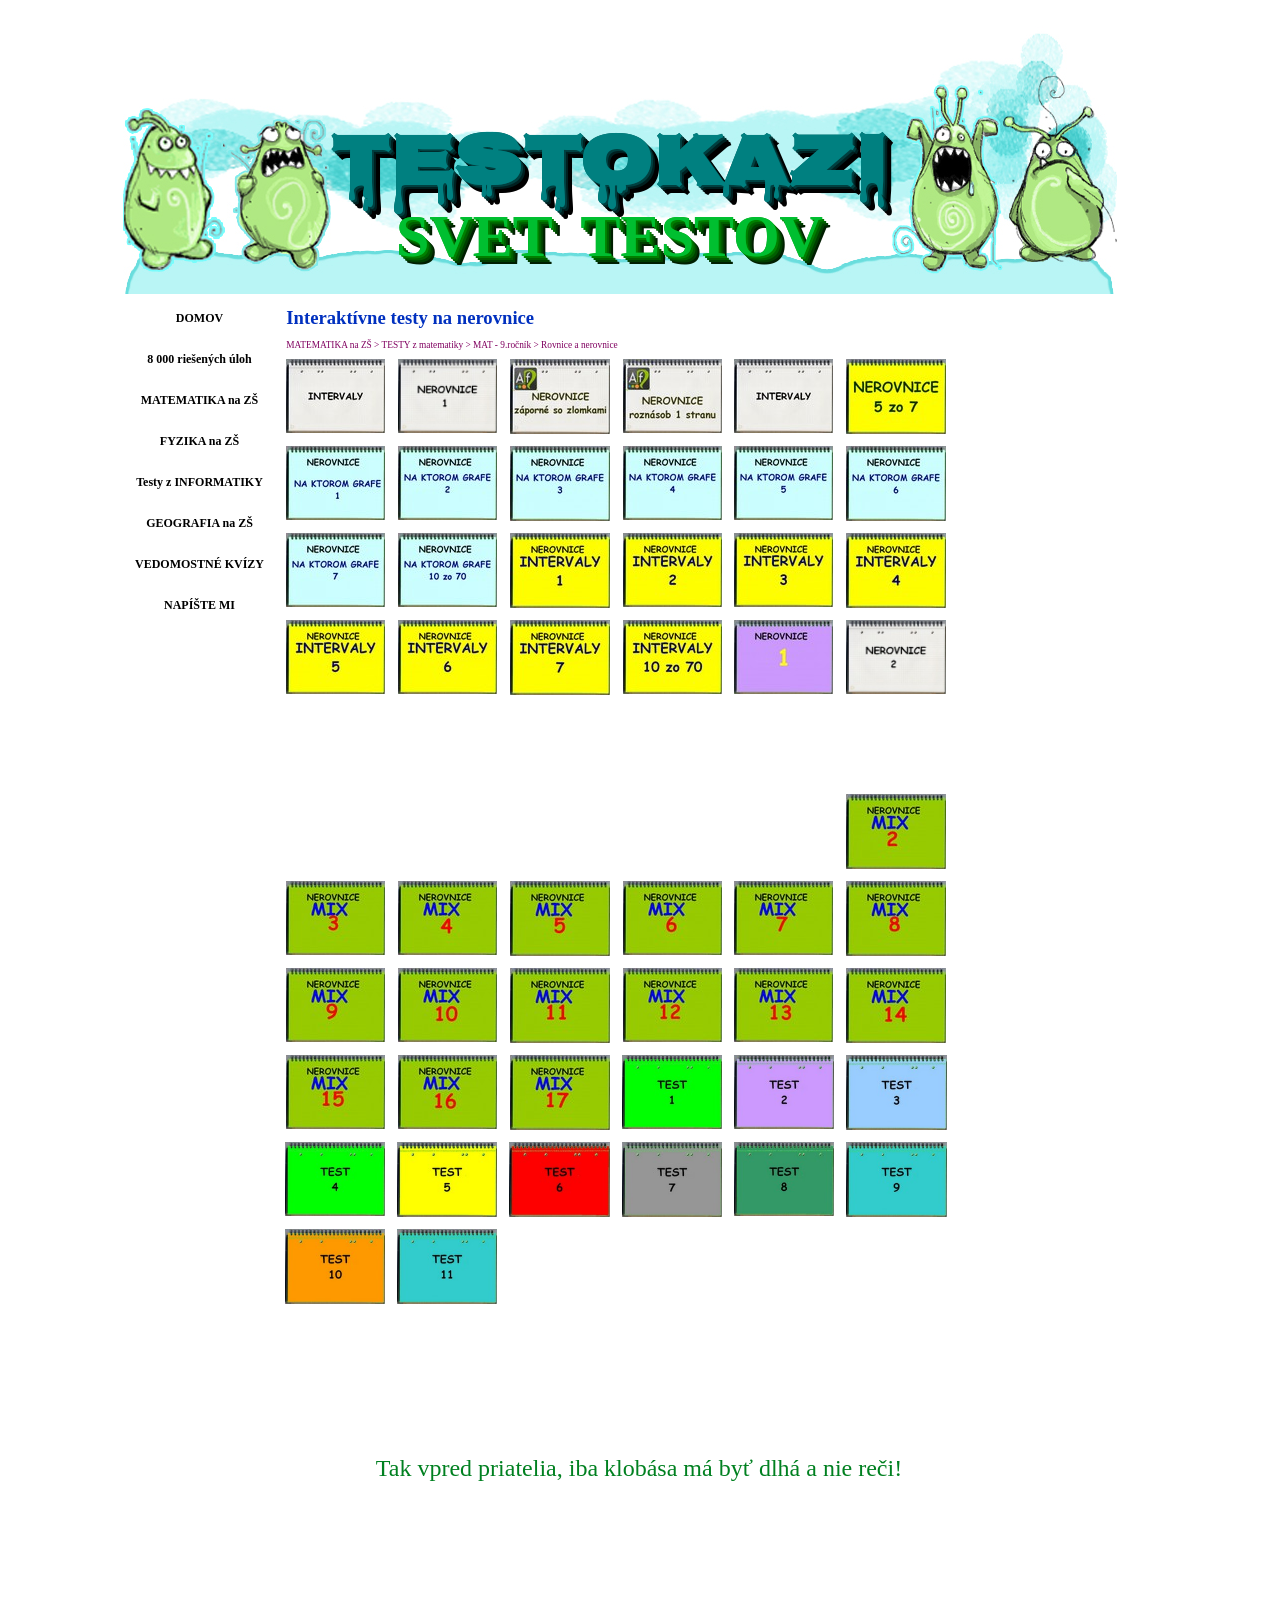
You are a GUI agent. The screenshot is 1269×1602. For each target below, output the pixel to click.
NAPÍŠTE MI (199, 605)
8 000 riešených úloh (199, 359)
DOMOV (199, 318)
